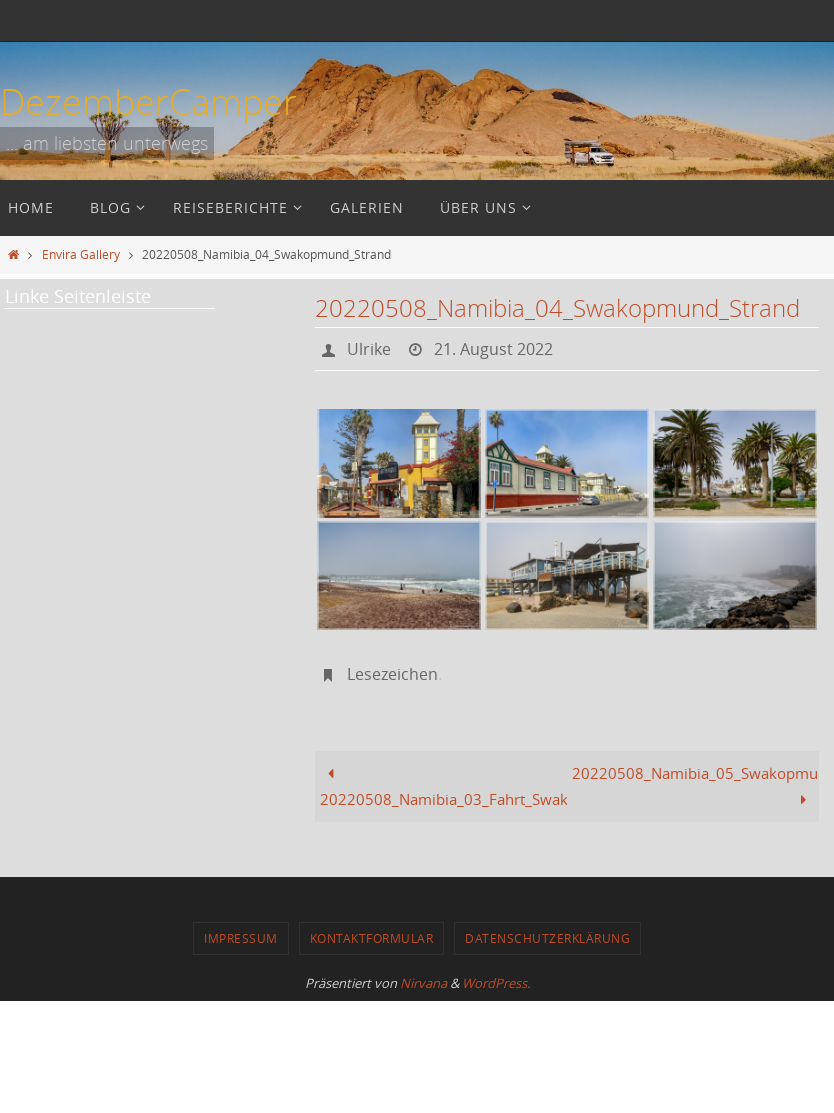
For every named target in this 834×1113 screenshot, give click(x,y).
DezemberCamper (148, 101)
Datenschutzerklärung (547, 938)
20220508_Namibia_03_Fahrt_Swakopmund (443, 786)
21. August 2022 (493, 349)
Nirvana (423, 983)
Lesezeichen (392, 674)
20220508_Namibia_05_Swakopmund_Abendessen (695, 786)
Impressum (241, 938)
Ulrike (369, 349)
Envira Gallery (81, 254)
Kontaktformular (372, 938)
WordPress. (496, 983)
